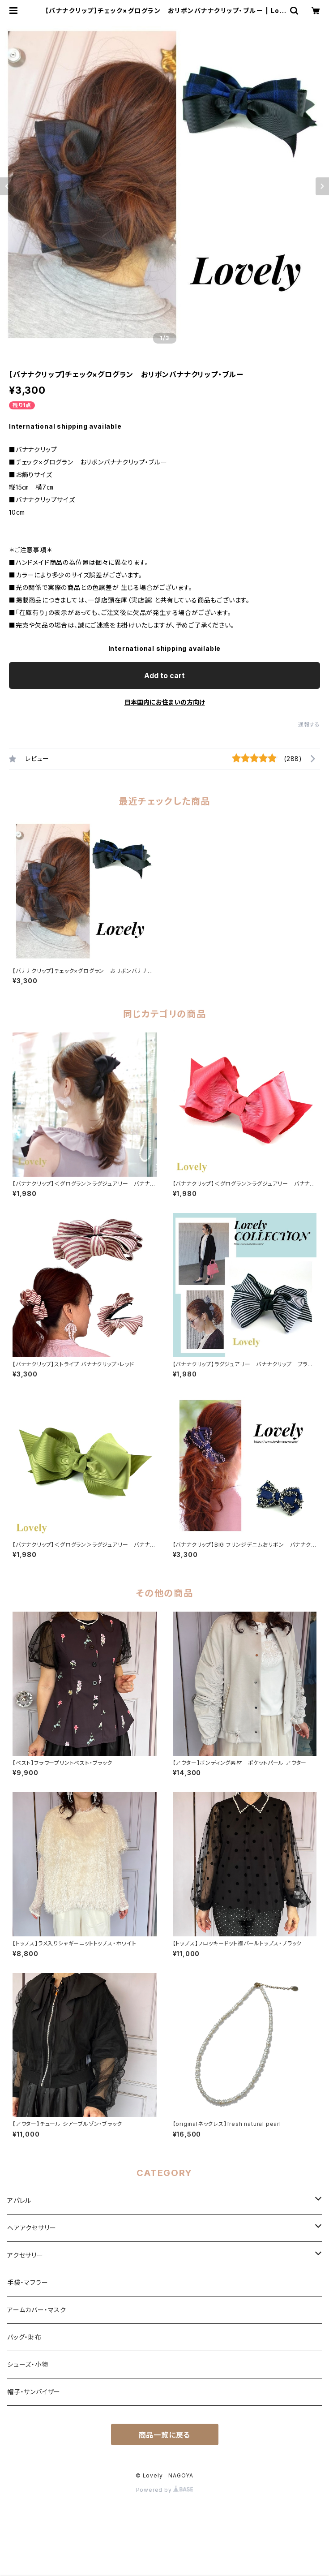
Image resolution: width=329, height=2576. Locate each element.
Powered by (164, 2489)
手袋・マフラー (27, 2282)
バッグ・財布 (24, 2337)
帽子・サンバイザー (33, 2391)
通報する (309, 724)
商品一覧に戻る (165, 2434)
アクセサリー (25, 2255)
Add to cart (164, 675)
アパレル (19, 2200)
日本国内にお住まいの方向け (164, 702)
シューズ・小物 (27, 2364)
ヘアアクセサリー (31, 2228)
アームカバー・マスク (36, 2310)
